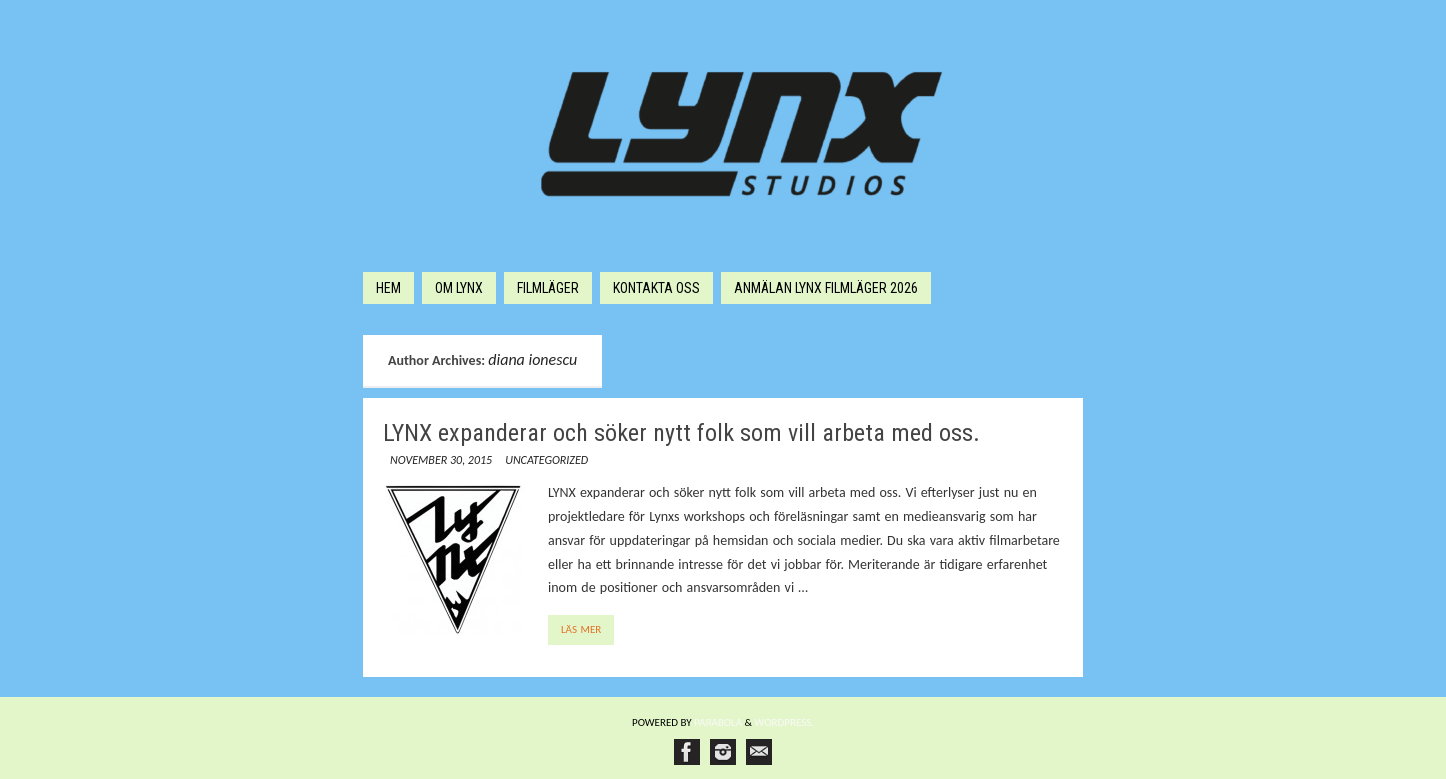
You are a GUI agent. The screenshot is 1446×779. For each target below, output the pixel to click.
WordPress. (785, 722)
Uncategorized (546, 460)
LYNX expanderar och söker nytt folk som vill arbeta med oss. (681, 433)
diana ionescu (532, 359)
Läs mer (581, 629)
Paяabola (718, 722)
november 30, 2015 (441, 460)
